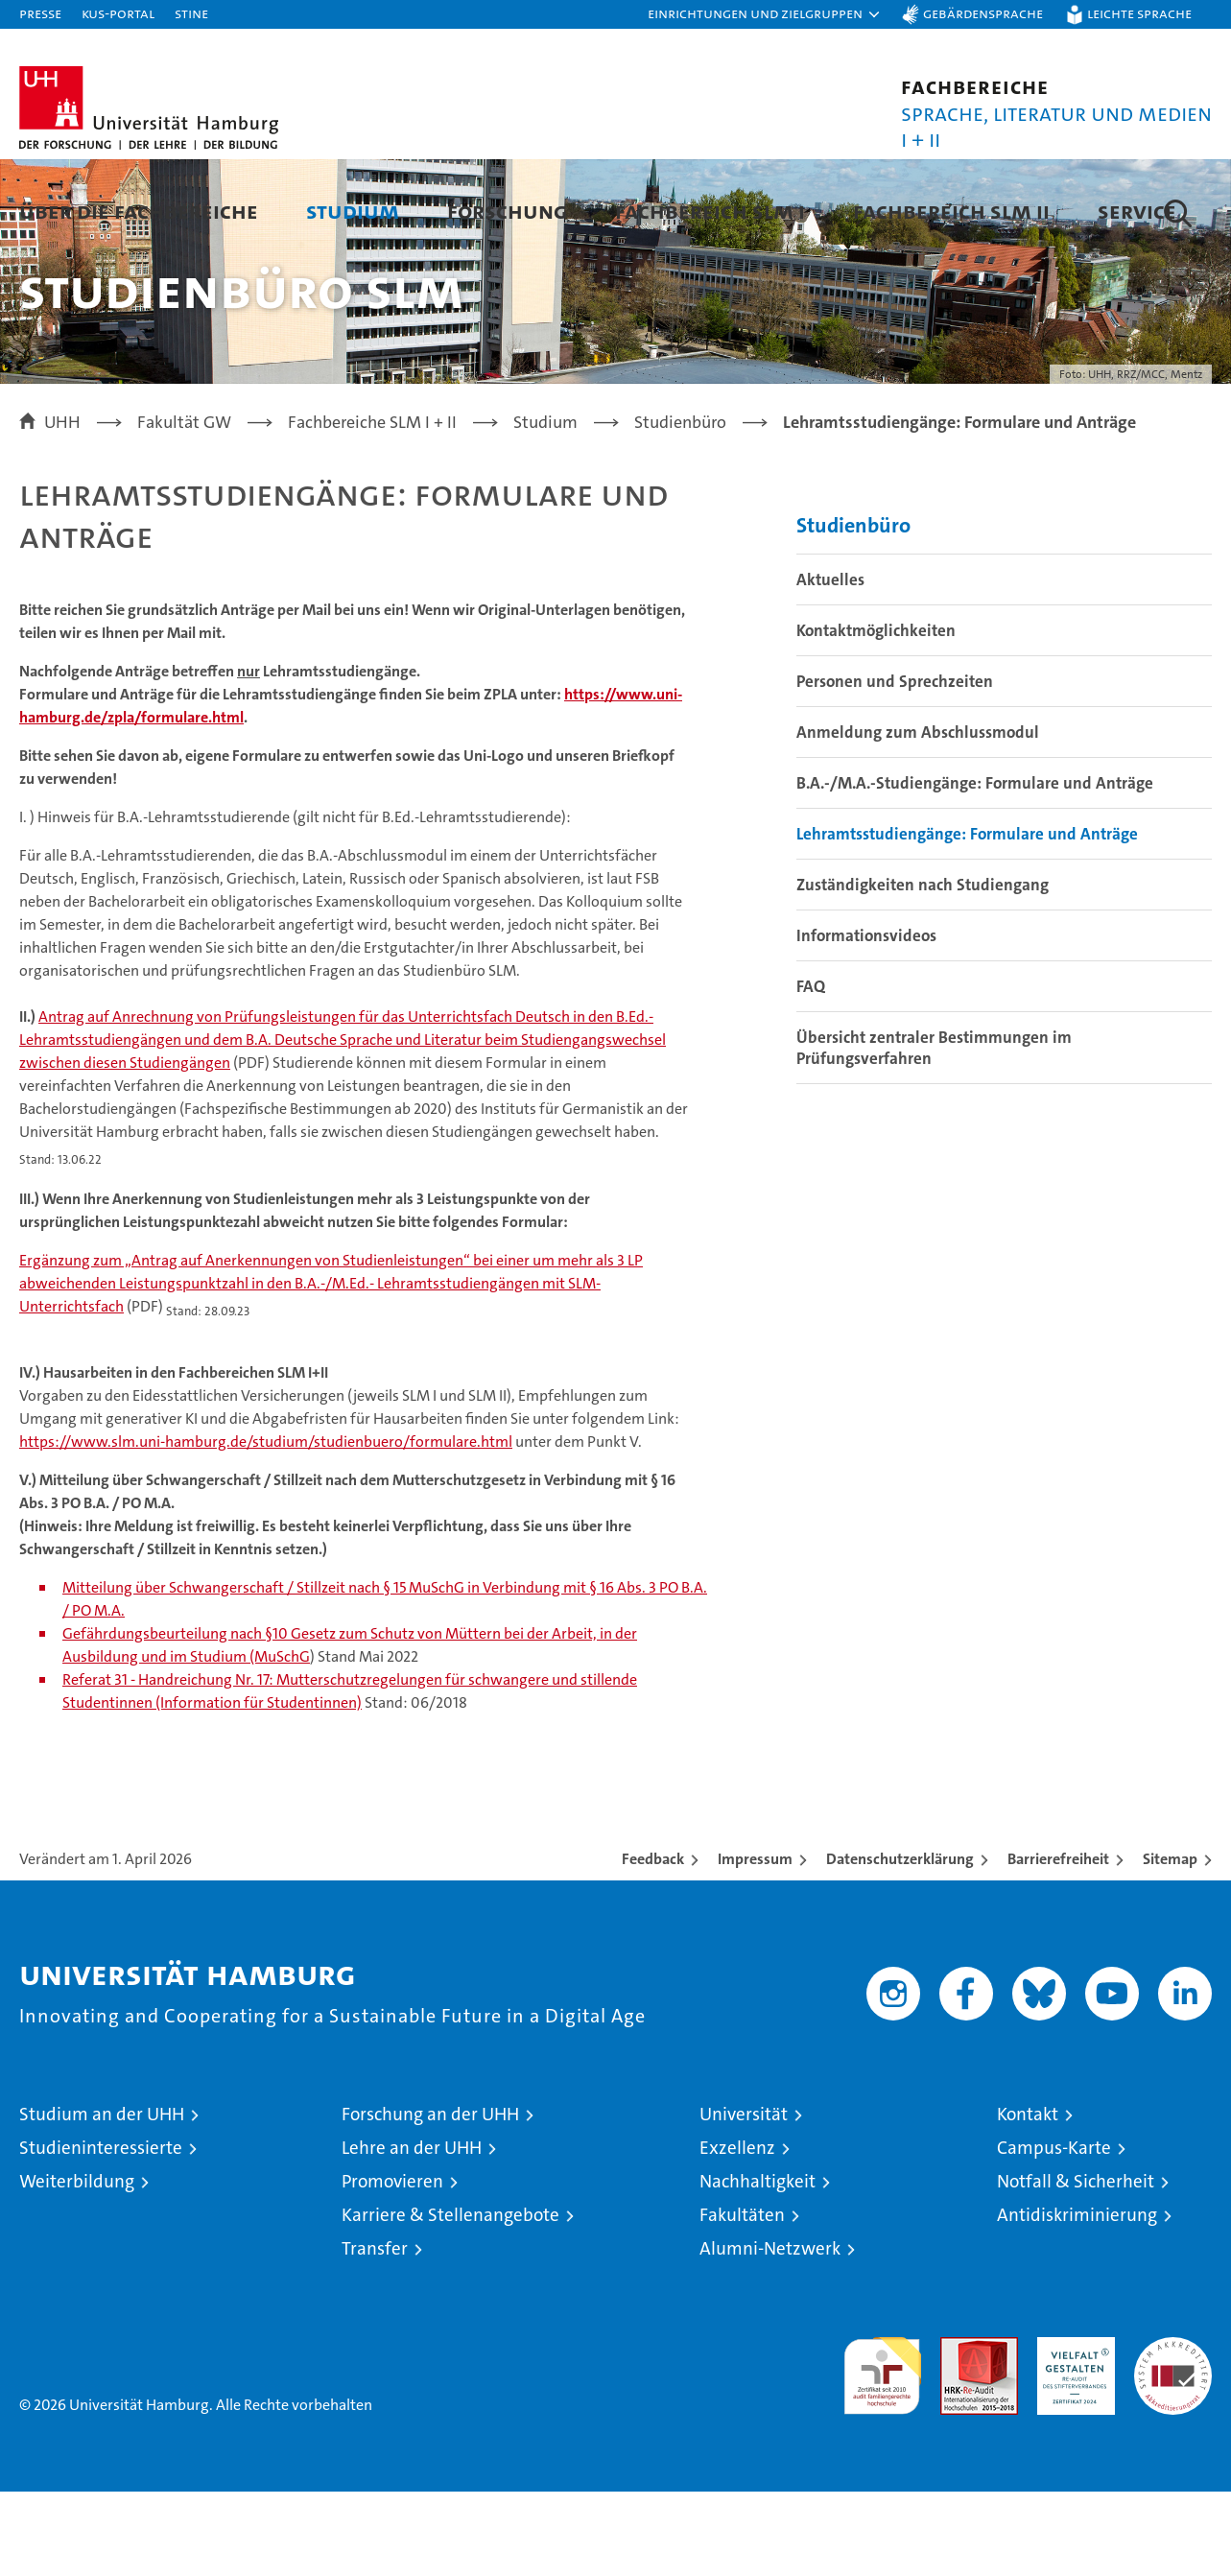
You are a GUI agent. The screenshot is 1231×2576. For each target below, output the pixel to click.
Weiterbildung (76, 2266)
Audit (958, 2432)
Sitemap (1170, 1943)
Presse (40, 13)
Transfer (375, 2333)
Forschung (507, 210)
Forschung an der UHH (430, 2198)
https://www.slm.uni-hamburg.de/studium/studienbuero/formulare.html (265, 1526)
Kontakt (1027, 2198)
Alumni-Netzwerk (769, 2333)
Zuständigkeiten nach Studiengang (922, 969)
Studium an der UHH (101, 2198)
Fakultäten (742, 2299)
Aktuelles (830, 663)
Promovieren (392, 2266)
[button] (765, 14)
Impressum (755, 1943)
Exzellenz (737, 2232)
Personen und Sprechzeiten (894, 765)
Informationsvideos (866, 1019)
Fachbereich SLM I (710, 210)
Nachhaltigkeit (757, 2266)
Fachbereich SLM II (951, 210)
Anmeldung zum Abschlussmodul (917, 816)
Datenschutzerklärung (900, 1943)
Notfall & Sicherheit (1075, 2266)
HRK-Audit (1071, 2432)
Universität (743, 2198)
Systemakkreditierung (1173, 2432)
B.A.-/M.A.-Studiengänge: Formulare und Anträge (974, 867)
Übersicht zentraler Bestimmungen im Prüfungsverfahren (934, 1132)
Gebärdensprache (983, 13)
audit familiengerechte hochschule (882, 2452)
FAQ (810, 1070)
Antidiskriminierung (1077, 2299)
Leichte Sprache (1139, 13)
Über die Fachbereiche (138, 210)
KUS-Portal (118, 13)
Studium (352, 210)
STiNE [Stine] (191, 13)
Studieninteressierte (100, 2232)
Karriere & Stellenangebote (450, 2299)
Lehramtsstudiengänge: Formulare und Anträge (967, 918)
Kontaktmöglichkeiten (876, 714)
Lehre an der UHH (412, 2232)
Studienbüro (853, 610)
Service (1137, 210)
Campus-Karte (1054, 2232)
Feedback (653, 1943)
